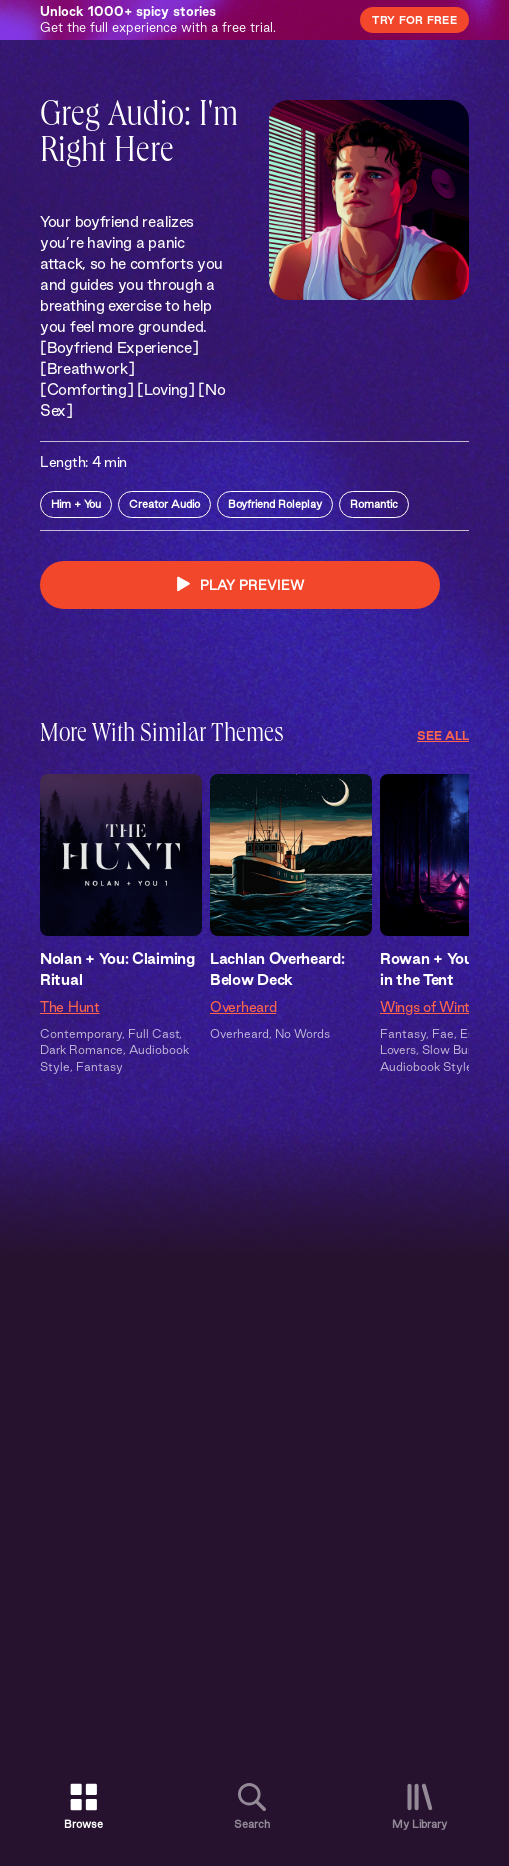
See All (443, 735)
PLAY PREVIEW (240, 584)
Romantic (374, 504)
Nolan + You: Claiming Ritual (117, 969)
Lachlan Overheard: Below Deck (277, 969)
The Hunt (70, 1007)
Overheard (243, 1007)
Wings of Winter (431, 1007)
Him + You (76, 504)
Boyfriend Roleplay (275, 504)
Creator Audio (164, 504)
